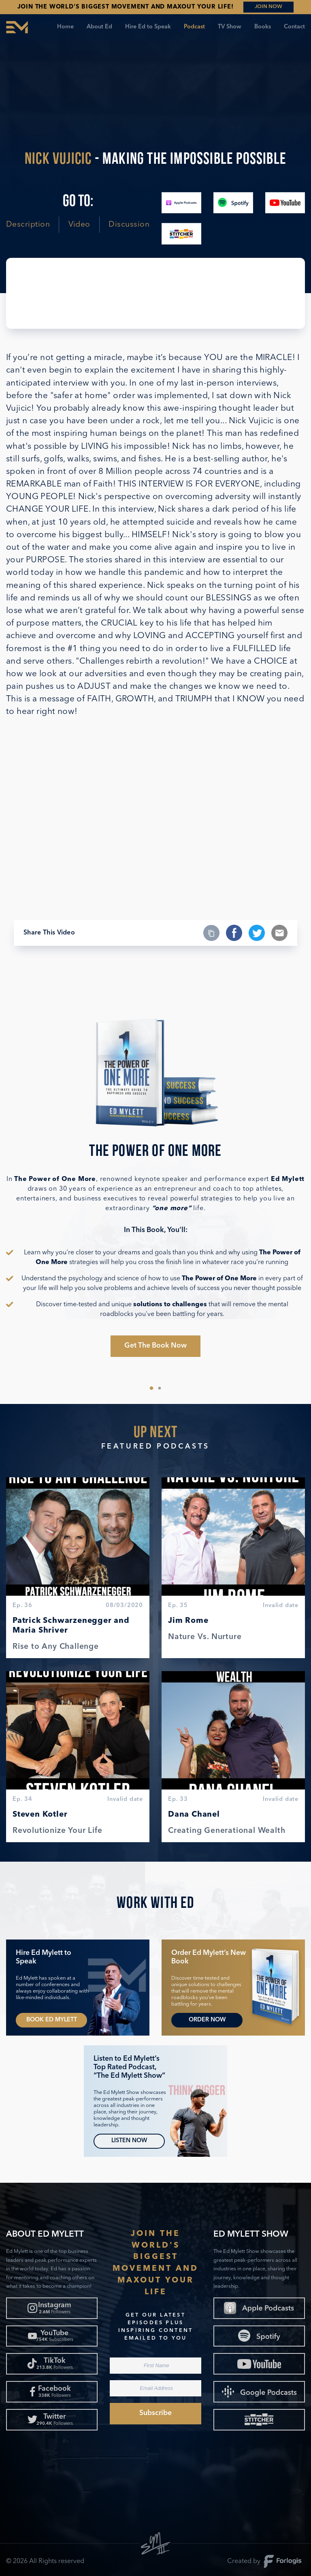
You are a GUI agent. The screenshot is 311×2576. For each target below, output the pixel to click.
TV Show (229, 27)
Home (65, 27)
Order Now (207, 2020)
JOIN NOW (268, 6)
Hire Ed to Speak (148, 27)
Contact (294, 27)
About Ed (99, 27)
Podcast (194, 27)
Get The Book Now (155, 1345)
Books (262, 27)
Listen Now (129, 2141)
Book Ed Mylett (51, 2020)
